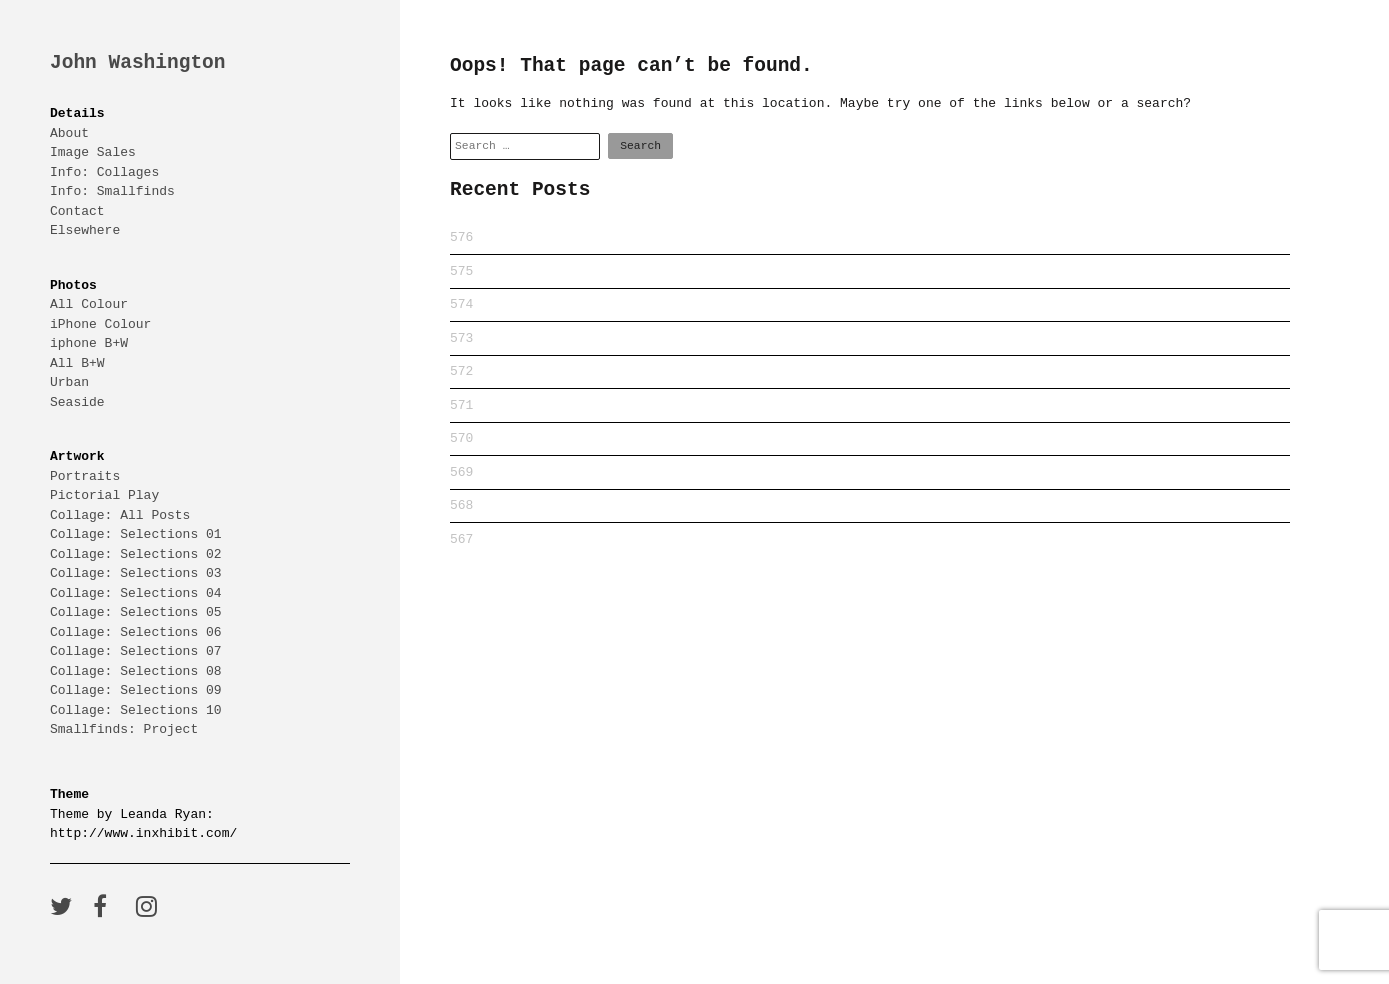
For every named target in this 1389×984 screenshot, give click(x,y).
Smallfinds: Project (124, 729)
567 (461, 539)
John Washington (138, 63)
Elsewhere (85, 230)
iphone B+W (89, 343)
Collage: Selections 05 (136, 612)
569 (461, 472)
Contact (77, 211)
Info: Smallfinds (112, 191)
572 (461, 371)
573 (461, 338)
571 (461, 405)
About (69, 133)
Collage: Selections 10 (136, 710)
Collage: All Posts (120, 515)
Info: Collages (104, 172)
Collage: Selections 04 (136, 593)
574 (461, 304)
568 (461, 505)
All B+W (77, 363)
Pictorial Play (104, 495)
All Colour (89, 304)
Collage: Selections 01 (136, 534)
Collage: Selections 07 (136, 651)
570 (461, 438)
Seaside (77, 402)
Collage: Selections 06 (136, 632)
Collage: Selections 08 (136, 671)
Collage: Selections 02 (136, 554)
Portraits (85, 476)
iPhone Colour (100, 324)
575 (461, 271)
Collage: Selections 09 (136, 690)
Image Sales (93, 152)
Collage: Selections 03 (136, 573)
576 (461, 237)
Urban (69, 382)
